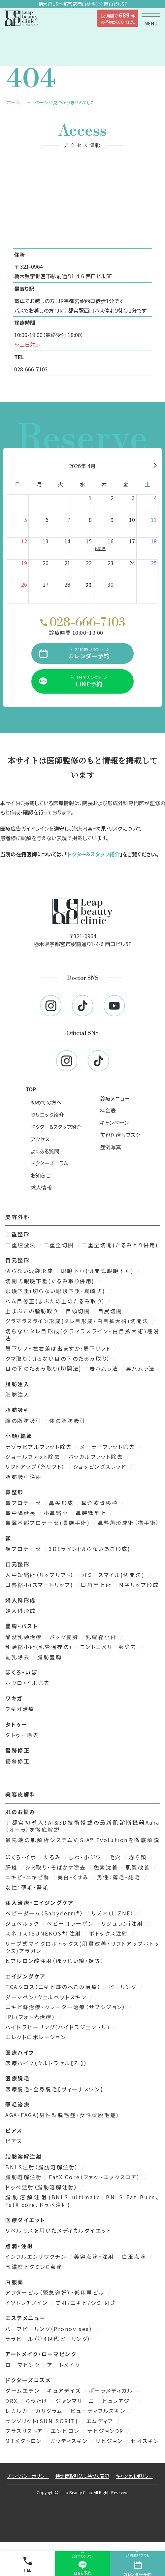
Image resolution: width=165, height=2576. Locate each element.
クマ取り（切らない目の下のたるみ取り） (59, 1358)
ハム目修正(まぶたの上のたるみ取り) (56, 1301)
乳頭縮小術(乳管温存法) (39, 1646)
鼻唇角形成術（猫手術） (129, 1522)
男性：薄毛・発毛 (120, 1877)
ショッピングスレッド (101, 1466)
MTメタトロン (24, 2440)
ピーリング (124, 1986)
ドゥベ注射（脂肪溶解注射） (42, 2187)
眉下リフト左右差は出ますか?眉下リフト (59, 1348)
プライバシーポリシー (28, 2476)
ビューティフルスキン (99, 2410)
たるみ (53, 1857)
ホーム (13, 102)
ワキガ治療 (20, 1708)
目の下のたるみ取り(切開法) (44, 1368)
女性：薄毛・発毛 (27, 1887)
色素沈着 (107, 1867)
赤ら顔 (139, 1857)
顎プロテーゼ (24, 1548)
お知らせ (40, 1175)
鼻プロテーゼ (24, 1502)
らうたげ (37, 2400)
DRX (12, 2400)
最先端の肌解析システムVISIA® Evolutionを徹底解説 (82, 1840)
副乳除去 (18, 1657)
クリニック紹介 (47, 1114)
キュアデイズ (65, 2390)
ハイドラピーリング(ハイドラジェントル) (58, 2027)
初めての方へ (46, 1102)
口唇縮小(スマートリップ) (40, 1584)
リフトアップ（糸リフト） (36, 1466)
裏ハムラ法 (140, 1368)
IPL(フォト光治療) (31, 2016)
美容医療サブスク (120, 1135)
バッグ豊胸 (65, 1636)
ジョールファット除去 (34, 1456)
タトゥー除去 (22, 1734)
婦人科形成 (20, 1610)
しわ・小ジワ (86, 1857)
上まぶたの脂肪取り (32, 1311)
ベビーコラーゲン (71, 1923)
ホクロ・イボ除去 (27, 1682)
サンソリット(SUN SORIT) (43, 2420)
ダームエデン (23, 2390)
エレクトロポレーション (35, 2037)
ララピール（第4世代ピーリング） (48, 2338)
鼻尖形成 (62, 1502)
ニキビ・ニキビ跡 (28, 1877)
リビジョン (110, 2440)
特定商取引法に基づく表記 (82, 2476)
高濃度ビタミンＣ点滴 (34, 2266)
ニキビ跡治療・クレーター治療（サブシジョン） (66, 2006)
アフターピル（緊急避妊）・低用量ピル (56, 2292)
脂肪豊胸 (49, 1657)
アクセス (40, 1139)
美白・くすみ (74, 1877)
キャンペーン (114, 1122)
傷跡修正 (17, 1761)
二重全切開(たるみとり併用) (120, 1245)
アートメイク (63, 2364)
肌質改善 (139, 1867)
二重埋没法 (21, 1245)
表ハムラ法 (104, 1368)
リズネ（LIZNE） (113, 1913)
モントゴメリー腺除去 (109, 1646)
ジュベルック (23, 1923)
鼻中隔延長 (21, 1512)
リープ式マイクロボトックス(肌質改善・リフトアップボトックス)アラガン (82, 1947)
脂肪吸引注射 (23, 1476)
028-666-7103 (31, 369)
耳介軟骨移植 (100, 1502)
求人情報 (41, 1187)
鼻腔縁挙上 (92, 1512)
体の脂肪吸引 (67, 1420)
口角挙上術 (97, 1584)
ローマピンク (23, 2364)
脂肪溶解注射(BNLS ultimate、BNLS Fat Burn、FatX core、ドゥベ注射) (82, 2200)
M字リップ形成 (139, 1584)
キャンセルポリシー (134, 2476)
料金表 (108, 1110)
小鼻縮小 (57, 1512)
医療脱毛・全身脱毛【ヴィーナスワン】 (54, 2089)
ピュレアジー (120, 2400)
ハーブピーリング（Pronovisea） (50, 2328)
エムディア (101, 2420)
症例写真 (110, 1147)
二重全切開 (60, 1245)
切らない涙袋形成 (30, 1270)
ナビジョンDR (106, 2430)
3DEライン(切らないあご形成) (89, 1548)
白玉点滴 (135, 2256)
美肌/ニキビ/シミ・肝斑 (86, 2302)
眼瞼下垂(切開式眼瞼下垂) (98, 1270)
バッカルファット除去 (96, 1456)
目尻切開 (111, 1311)
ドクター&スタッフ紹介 (93, 854)
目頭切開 (79, 1311)
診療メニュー (115, 1098)
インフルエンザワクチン (37, 2256)
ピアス (13, 2141)
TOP (30, 1089)
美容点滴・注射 (95, 2256)
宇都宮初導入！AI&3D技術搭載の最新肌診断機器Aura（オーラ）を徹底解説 (82, 1826)
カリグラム (50, 2410)
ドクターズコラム (49, 1163)
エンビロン (66, 2430)
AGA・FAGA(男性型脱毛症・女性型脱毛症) (62, 2114)
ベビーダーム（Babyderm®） (45, 1913)
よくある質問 (45, 1151)
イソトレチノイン (27, 2302)
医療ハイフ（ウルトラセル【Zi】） (46, 2063)
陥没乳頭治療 (24, 1636)
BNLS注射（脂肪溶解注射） (43, 2167)
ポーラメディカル (112, 2390)
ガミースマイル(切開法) (114, 1574)
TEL (27, 2564)
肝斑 (12, 1867)
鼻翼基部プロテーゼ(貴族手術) (48, 1522)
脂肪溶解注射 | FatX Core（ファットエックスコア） (74, 2177)
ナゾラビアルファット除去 (39, 1446)
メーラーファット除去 (108, 1446)
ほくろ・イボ (21, 1857)
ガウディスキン (70, 2440)
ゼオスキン (145, 2440)
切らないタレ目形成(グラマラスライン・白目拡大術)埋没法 (82, 1334)
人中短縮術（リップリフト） (40, 1574)
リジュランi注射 (123, 1923)
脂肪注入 (17, 1394)
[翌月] (155, 466)
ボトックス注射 (109, 1933)
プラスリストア (25, 2430)
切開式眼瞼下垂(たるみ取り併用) (51, 1281)
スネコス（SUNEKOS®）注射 (44, 1933)
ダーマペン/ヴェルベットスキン (47, 1997)
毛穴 (116, 1857)
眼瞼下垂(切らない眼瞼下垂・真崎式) (56, 1290)
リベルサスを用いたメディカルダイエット (58, 2230)
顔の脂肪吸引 (24, 1420)
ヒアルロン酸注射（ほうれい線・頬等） (54, 1960)
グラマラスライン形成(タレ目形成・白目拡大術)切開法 (78, 1320)
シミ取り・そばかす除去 (56, 1867)
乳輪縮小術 (102, 1636)
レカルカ (17, 2410)
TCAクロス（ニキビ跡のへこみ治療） (54, 1986)
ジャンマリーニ (75, 2400)
